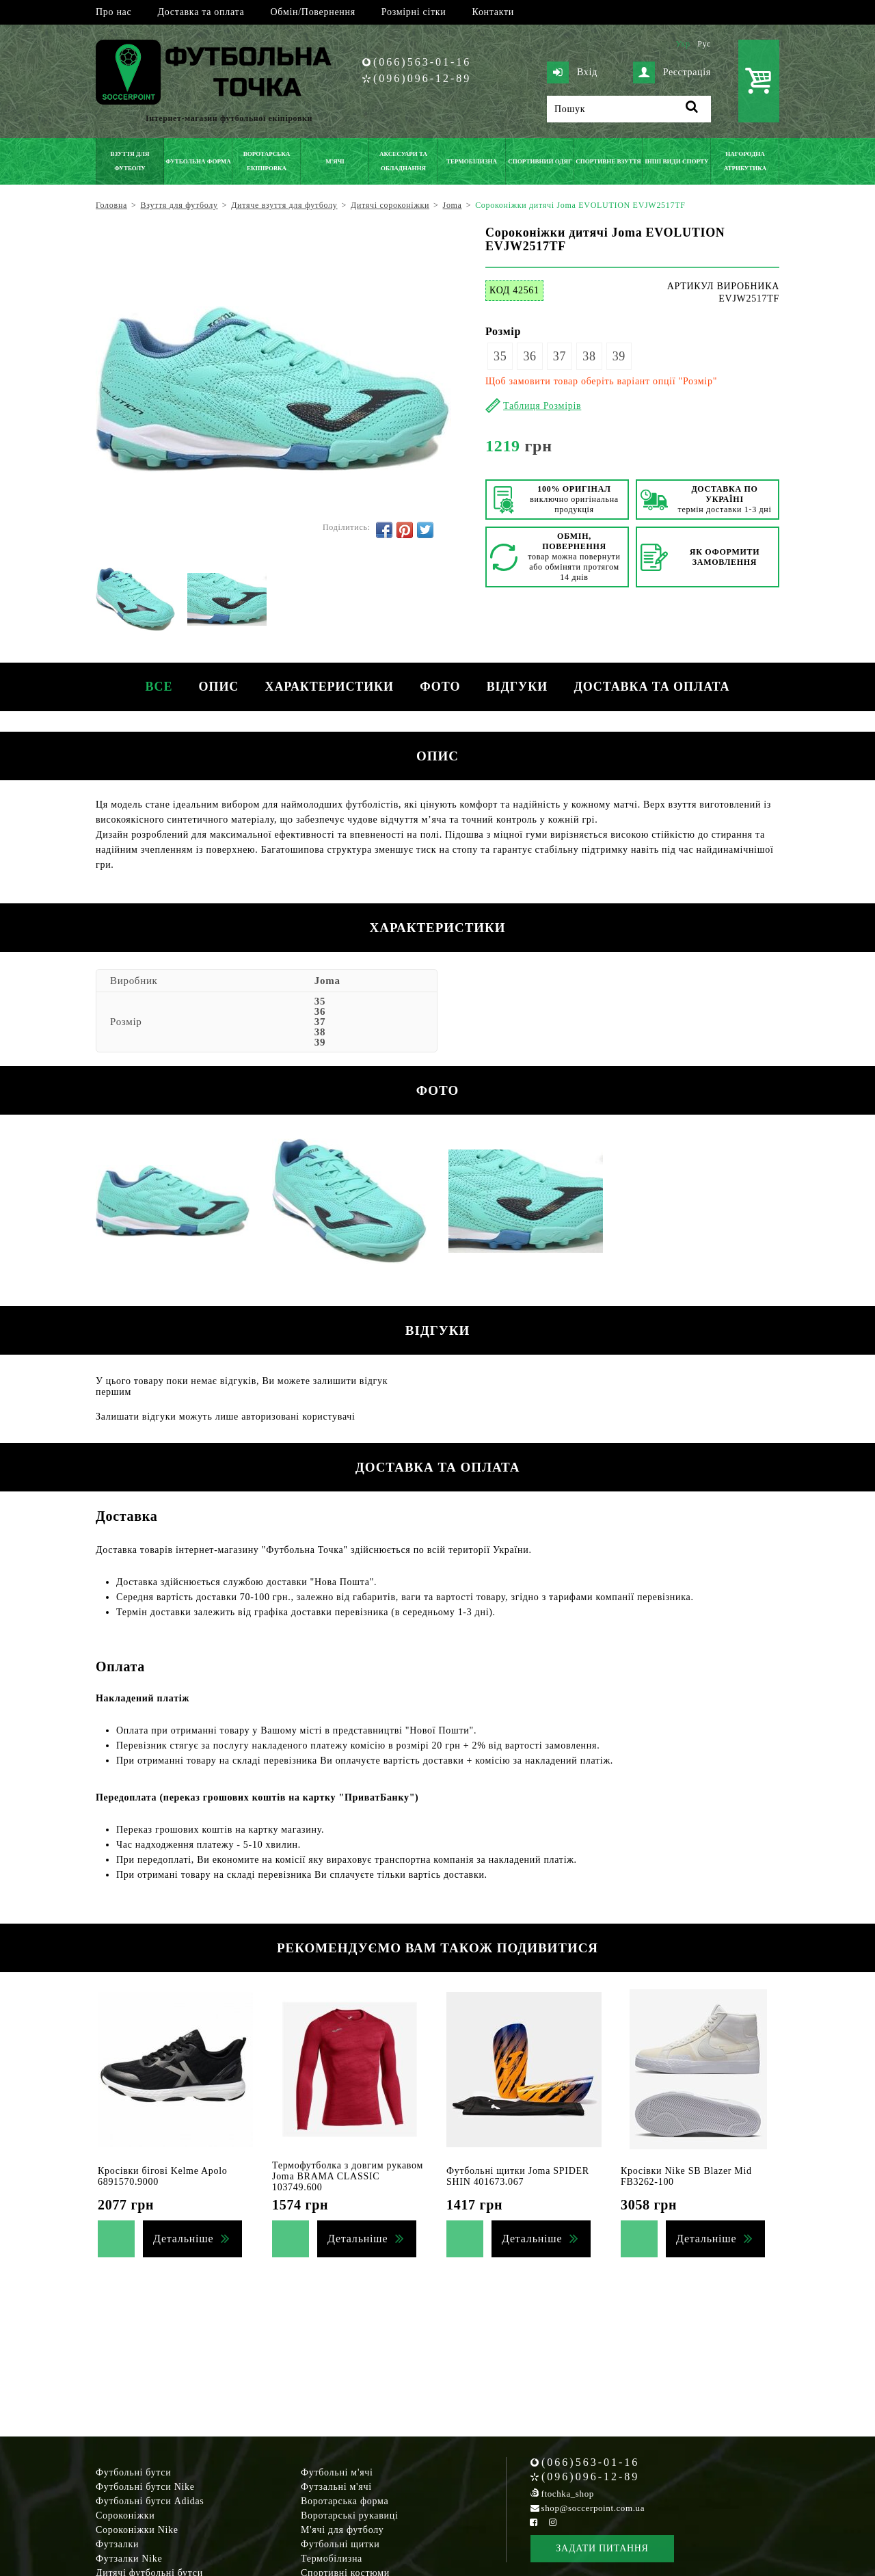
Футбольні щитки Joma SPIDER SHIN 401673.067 (517, 2176)
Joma (327, 980)
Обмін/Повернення (312, 12)
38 (588, 356)
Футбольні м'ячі (337, 2472)
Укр (682, 44)
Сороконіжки (125, 2515)
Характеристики (329, 686)
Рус (704, 44)
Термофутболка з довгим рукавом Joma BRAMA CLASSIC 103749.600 (347, 2176)
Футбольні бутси (133, 2472)
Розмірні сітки (413, 12)
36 (529, 356)
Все (156, 686)
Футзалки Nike (129, 2558)
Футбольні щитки (340, 2544)
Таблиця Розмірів (542, 406)
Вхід (572, 72)
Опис (217, 686)
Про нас (113, 12)
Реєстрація (672, 72)
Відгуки (518, 686)
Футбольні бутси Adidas (150, 2501)
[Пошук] (629, 109)
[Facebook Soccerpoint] (534, 2522)
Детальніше (183, 2238)
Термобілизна (331, 2558)
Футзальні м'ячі (336, 2487)
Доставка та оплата (200, 12)
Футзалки (117, 2544)
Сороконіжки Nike (137, 2530)
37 (559, 356)
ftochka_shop (567, 2493)
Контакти (493, 12)
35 (500, 356)
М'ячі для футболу (342, 2530)
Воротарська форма (344, 2501)
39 (618, 356)
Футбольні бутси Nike (145, 2487)
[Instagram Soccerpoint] (552, 2522)
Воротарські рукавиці (350, 2515)
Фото (440, 686)
